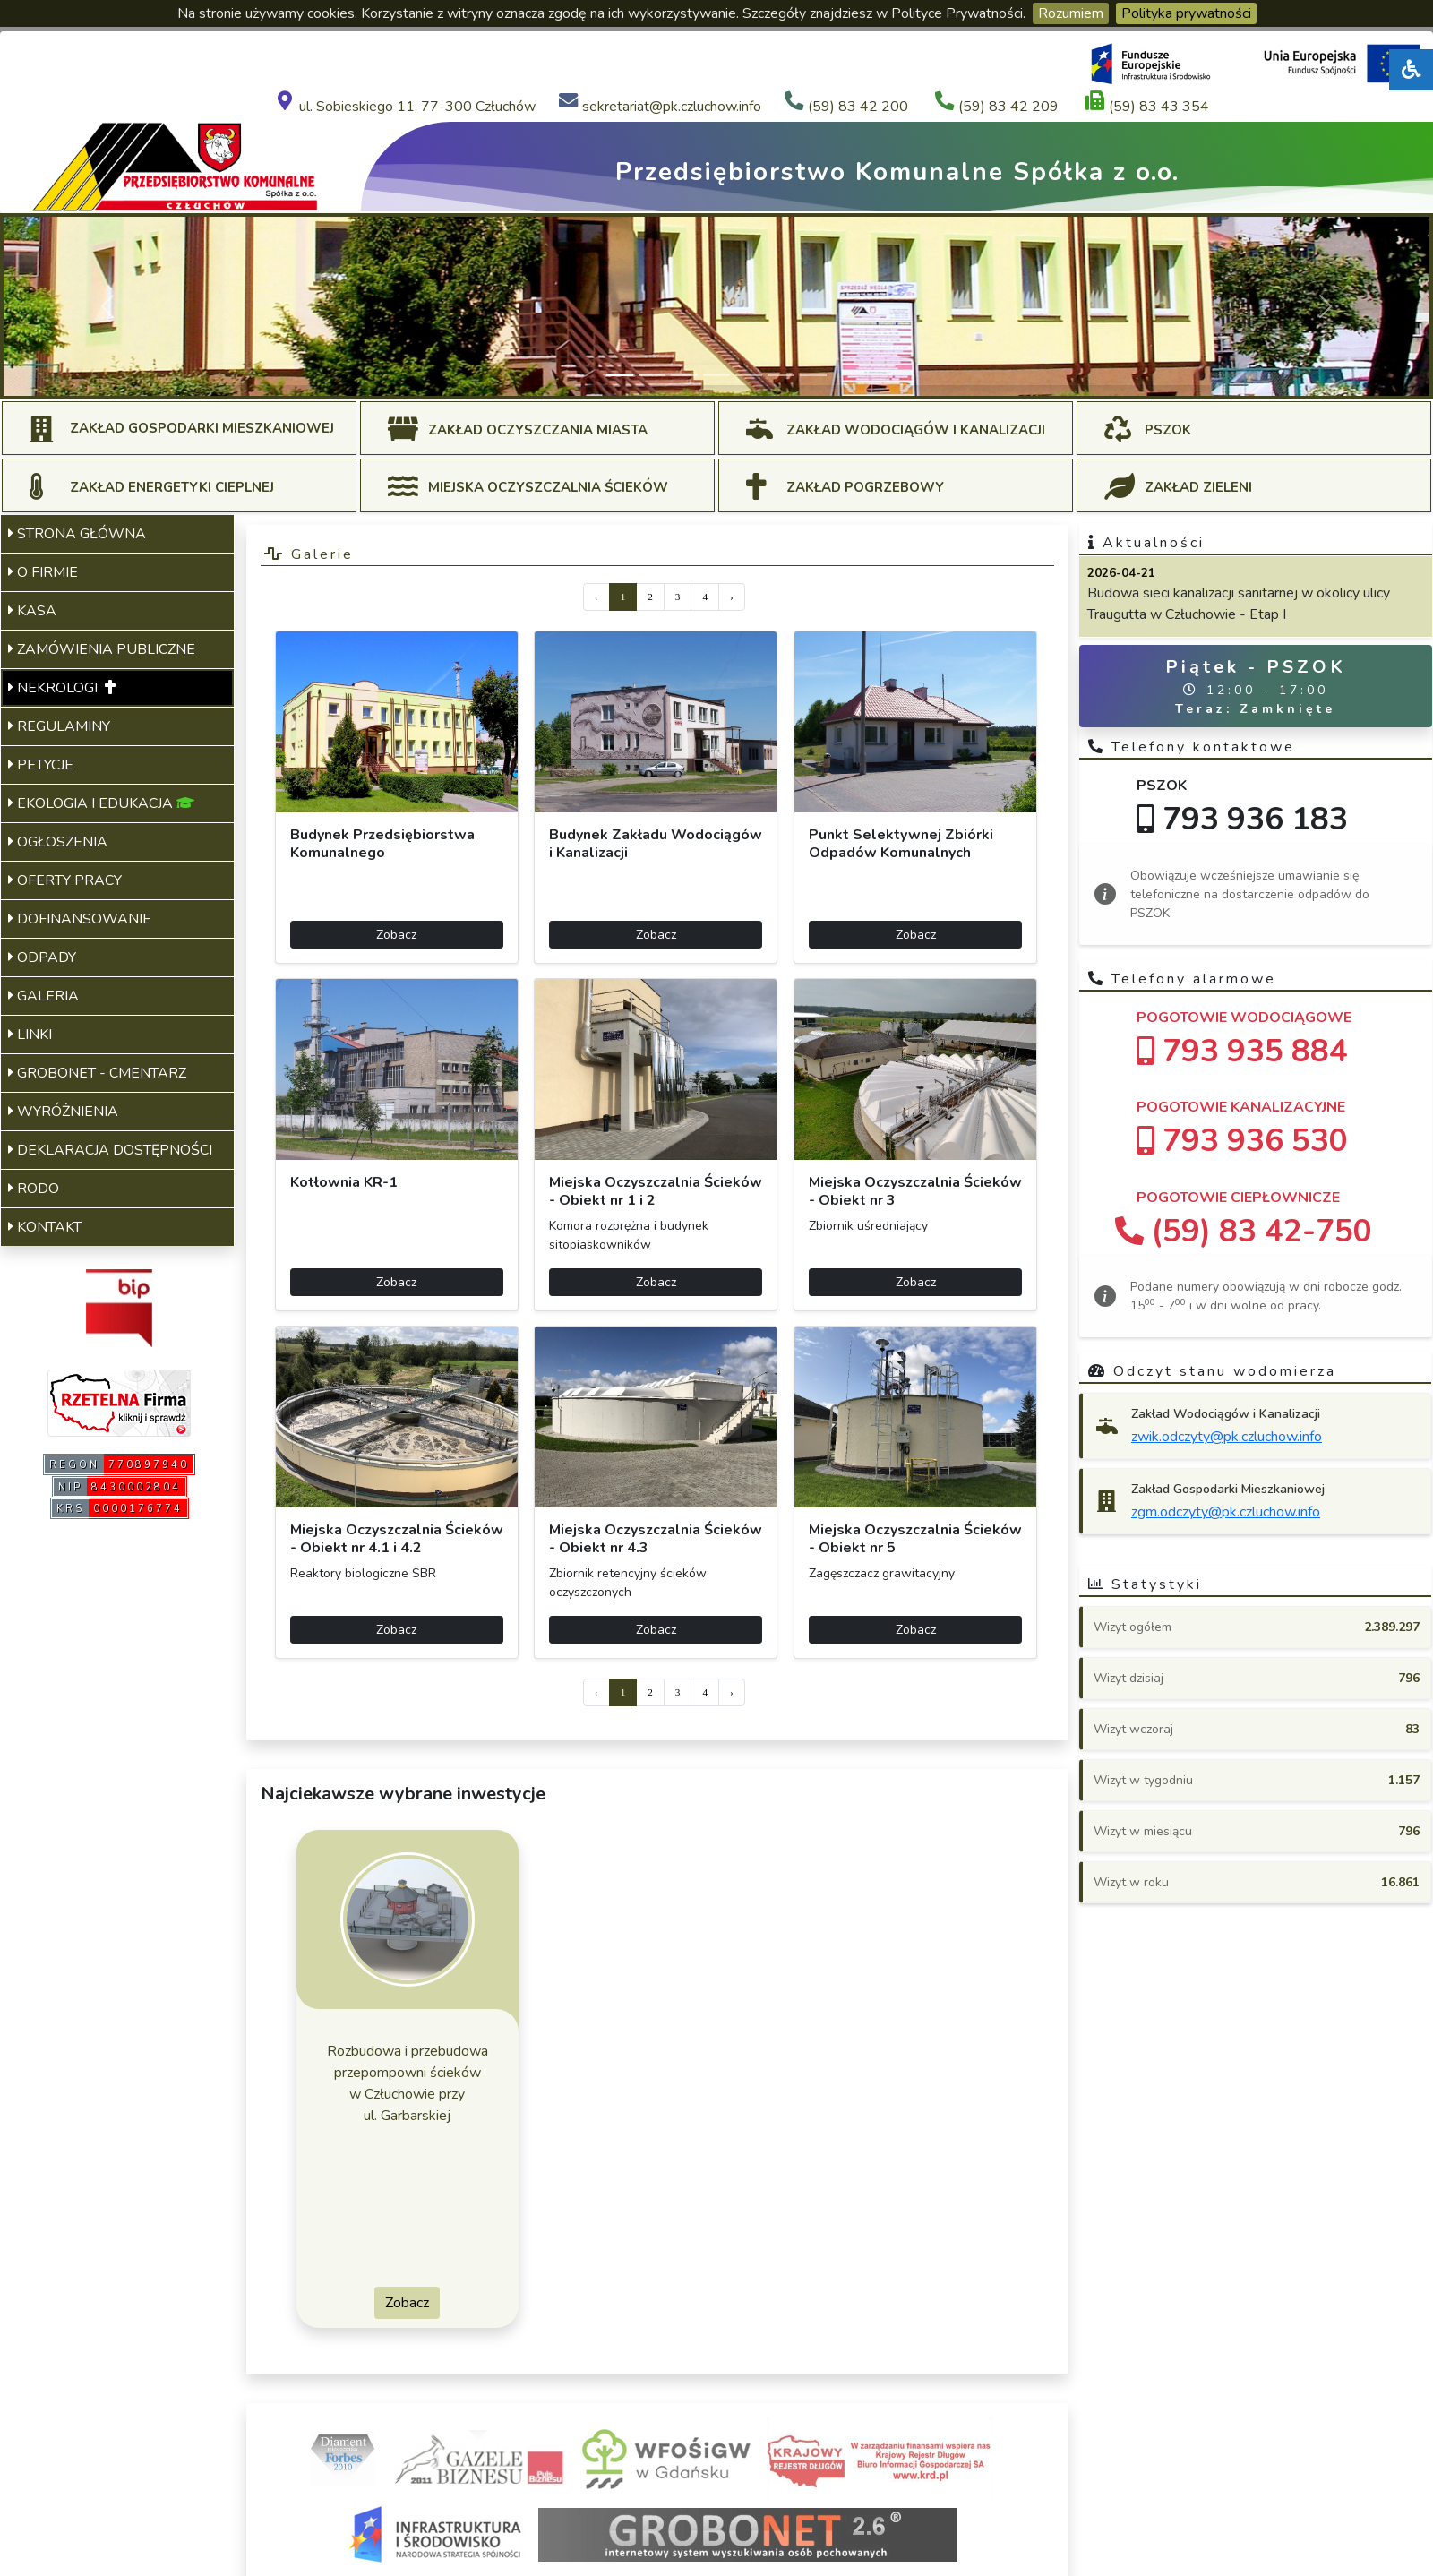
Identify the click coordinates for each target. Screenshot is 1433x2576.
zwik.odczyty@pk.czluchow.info (1226, 1437)
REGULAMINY (59, 726)
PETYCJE (40, 765)
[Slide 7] (813, 375)
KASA (32, 611)
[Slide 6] (781, 375)
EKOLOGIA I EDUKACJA (101, 803)
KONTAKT (45, 1227)
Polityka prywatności (1186, 13)
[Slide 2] (652, 375)
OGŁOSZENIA (57, 842)
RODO (33, 1188)
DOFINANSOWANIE (79, 919)
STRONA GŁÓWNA (77, 534)
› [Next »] (732, 596)
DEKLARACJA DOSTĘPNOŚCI (110, 1150)
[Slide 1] (619, 375)
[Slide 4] (716, 375)
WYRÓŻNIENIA (63, 1111)
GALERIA (43, 996)
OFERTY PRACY (65, 880)
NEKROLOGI (62, 688)
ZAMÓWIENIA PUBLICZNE (101, 649)
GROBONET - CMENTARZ (97, 1073)
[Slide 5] (748, 375)
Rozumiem (1070, 13)
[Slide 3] (684, 375)
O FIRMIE (43, 572)
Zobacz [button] (407, 2303)
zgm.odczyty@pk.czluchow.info (1225, 1512)
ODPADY (42, 957)
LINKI (30, 1034)
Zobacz (396, 934)
